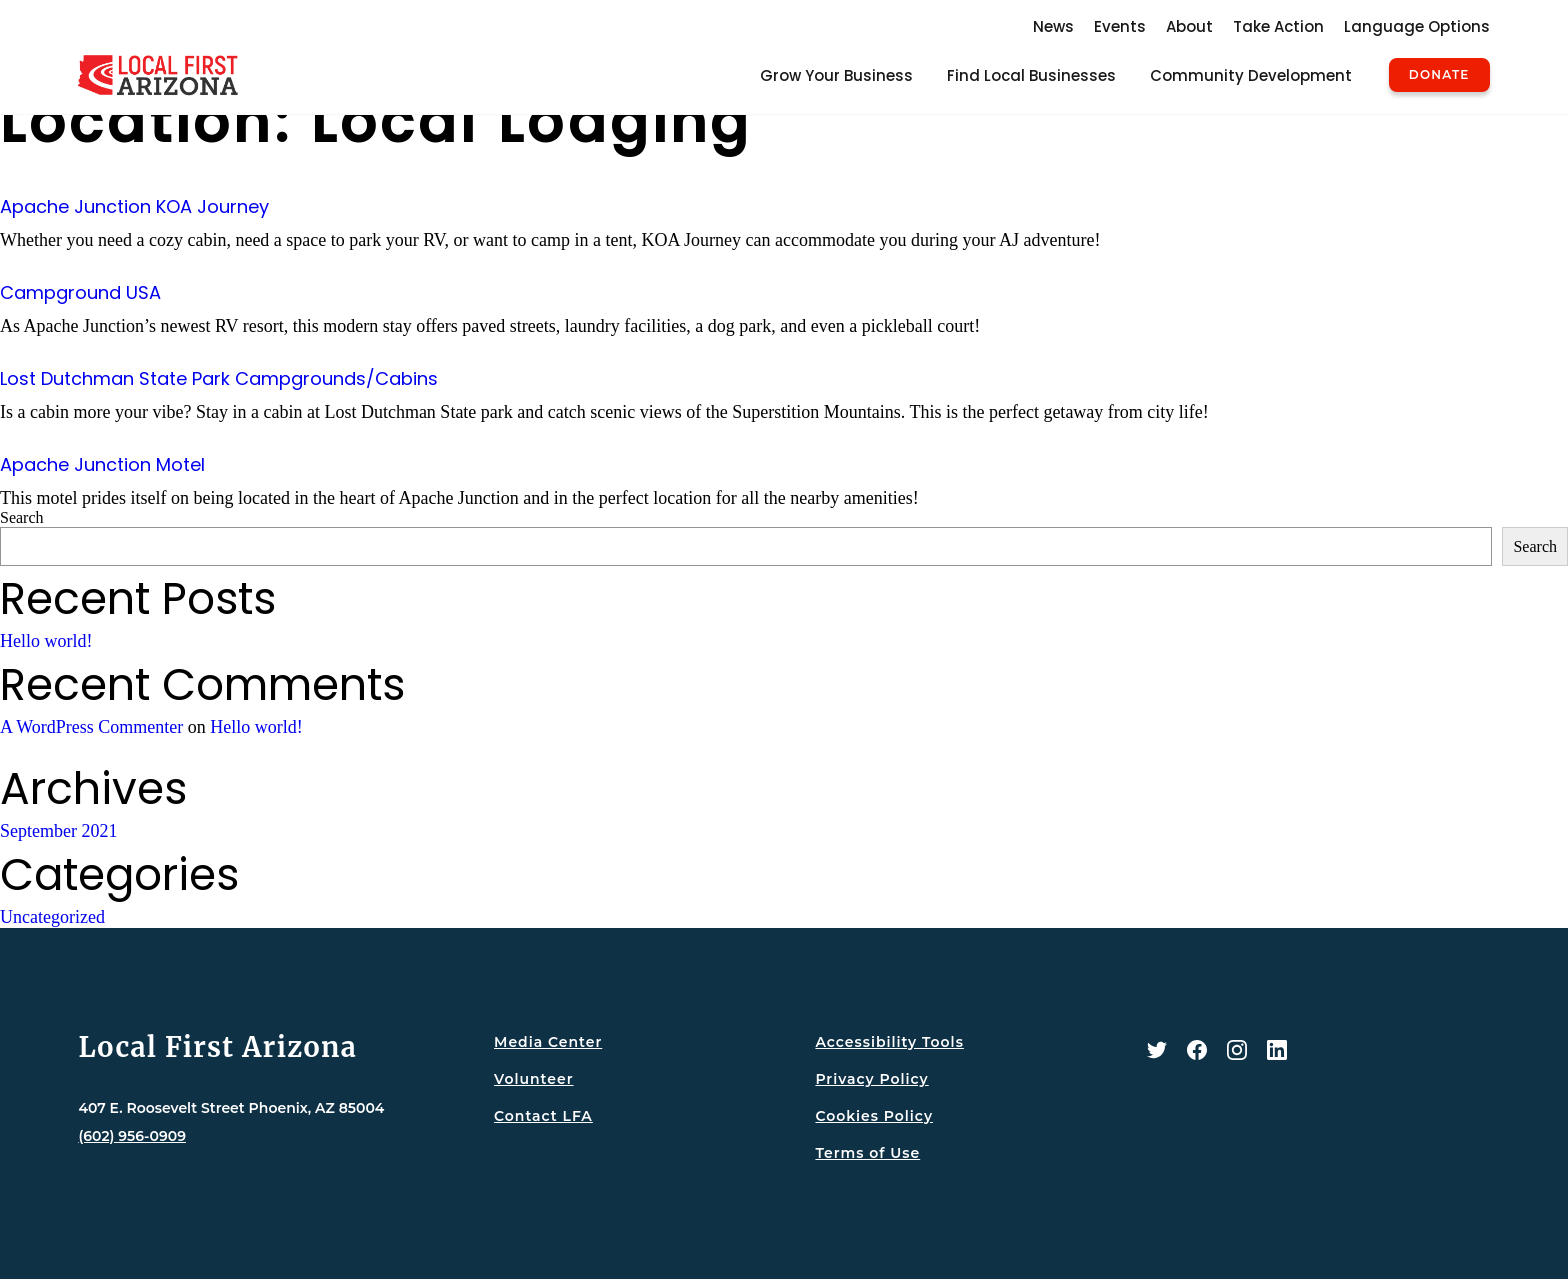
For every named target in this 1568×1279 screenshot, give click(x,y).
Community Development (1251, 75)
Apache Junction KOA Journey (134, 206)
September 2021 (58, 831)
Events (1120, 26)
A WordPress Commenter (91, 727)
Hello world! (46, 641)
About (1189, 26)
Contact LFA (543, 1116)
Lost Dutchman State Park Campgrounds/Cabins (219, 378)
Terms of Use (867, 1153)
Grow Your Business (836, 75)
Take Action (1278, 26)
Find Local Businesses (1031, 75)
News (1053, 26)
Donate (1439, 75)
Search (22, 517)
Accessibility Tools (889, 1042)
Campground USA (80, 292)
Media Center (548, 1042)
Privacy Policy (871, 1079)
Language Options (1417, 26)
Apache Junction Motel (102, 464)
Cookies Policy (874, 1116)
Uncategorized (52, 917)
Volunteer (533, 1079)
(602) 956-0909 (132, 1136)
